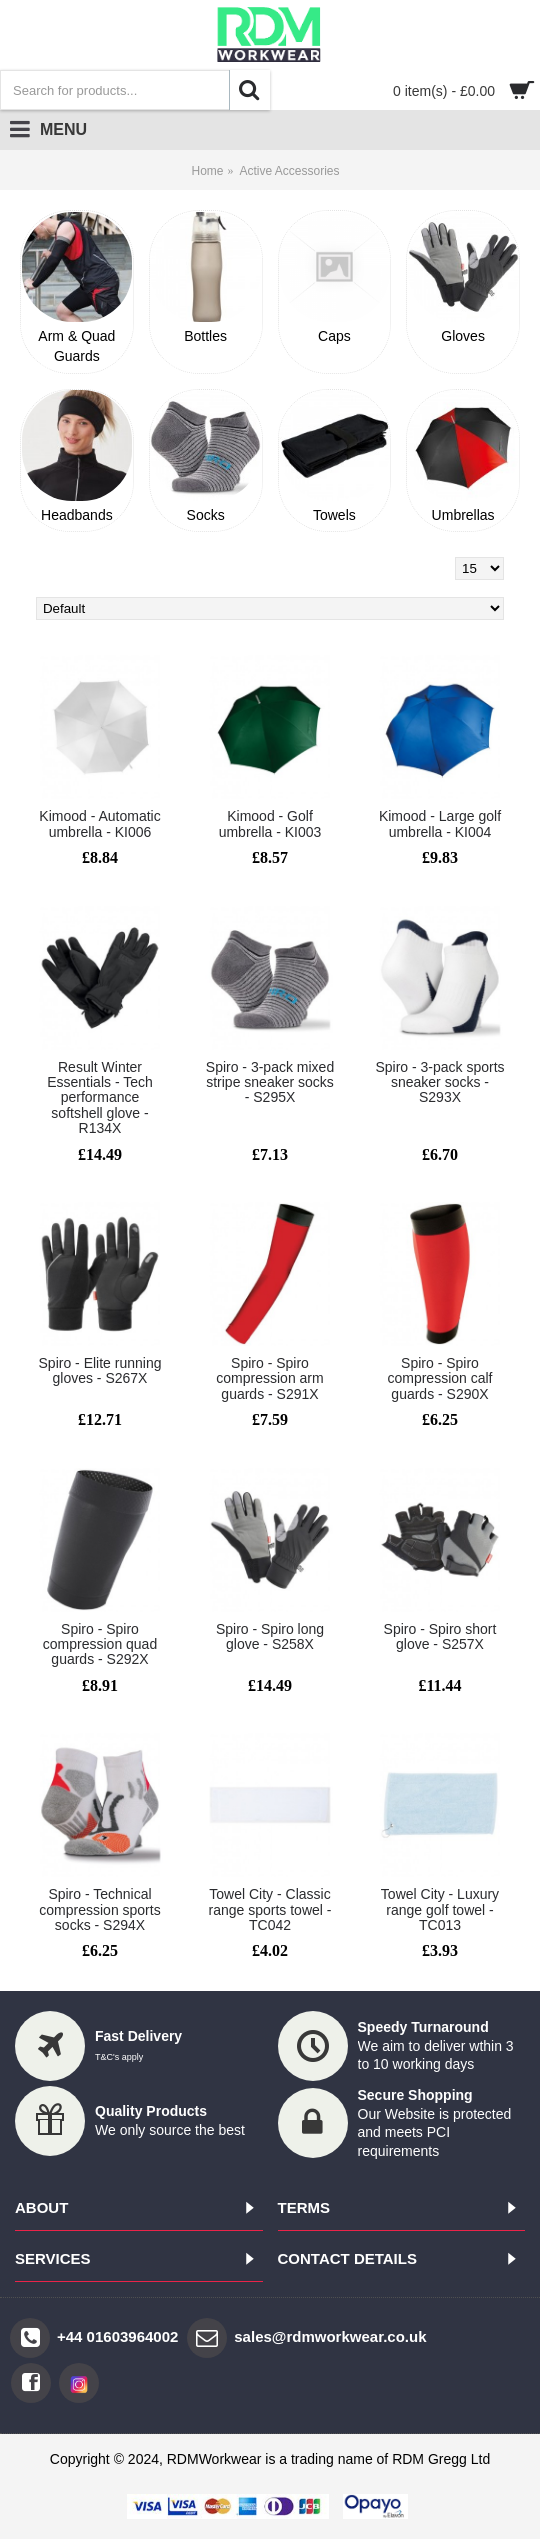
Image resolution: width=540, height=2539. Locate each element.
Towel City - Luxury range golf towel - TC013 (440, 1909)
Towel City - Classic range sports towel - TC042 (270, 1909)
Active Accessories (289, 171)
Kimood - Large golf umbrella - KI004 (440, 823)
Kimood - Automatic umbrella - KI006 (99, 823)
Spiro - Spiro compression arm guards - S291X (269, 1378)
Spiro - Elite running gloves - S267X (100, 1370)
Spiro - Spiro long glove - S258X (270, 1636)
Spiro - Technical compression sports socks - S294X (99, 1909)
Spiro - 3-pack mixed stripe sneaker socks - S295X (270, 1082)
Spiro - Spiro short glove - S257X (440, 1636)
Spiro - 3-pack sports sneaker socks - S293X (439, 1082)
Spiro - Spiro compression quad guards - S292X (100, 1644)
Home (207, 171)
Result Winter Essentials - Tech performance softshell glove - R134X (100, 1098)
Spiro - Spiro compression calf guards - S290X (439, 1378)
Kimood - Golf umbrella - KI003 (270, 823)
